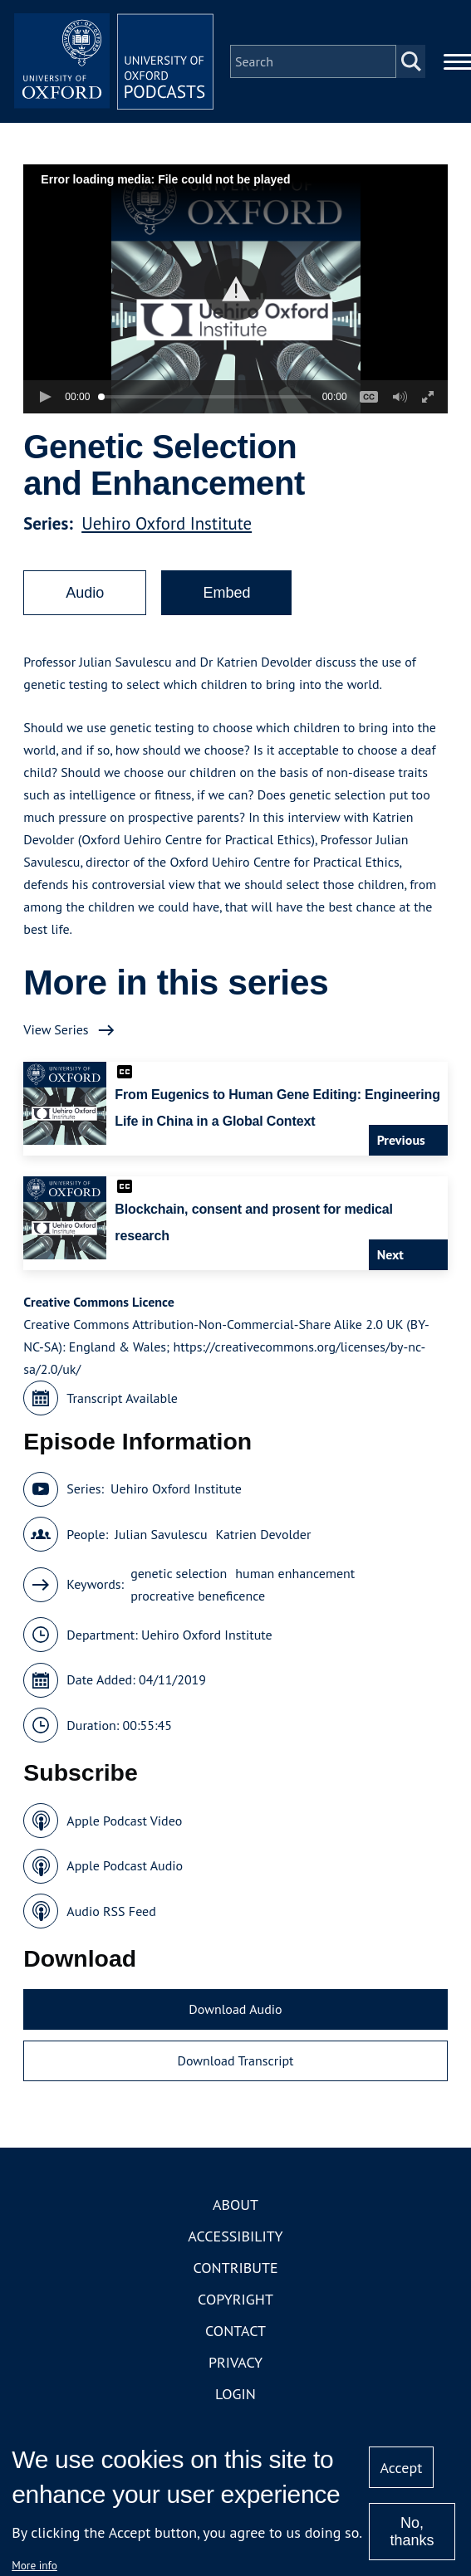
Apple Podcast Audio (124, 1865)
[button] (235, 289)
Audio (85, 592)
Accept (401, 2467)
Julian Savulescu (161, 1534)
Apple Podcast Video (124, 1820)
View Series (55, 1029)
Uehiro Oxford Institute (166, 523)
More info (34, 2565)
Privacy (235, 2362)
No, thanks (412, 2532)
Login (235, 2393)
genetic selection (178, 1573)
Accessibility (235, 2236)
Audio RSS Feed (110, 1911)
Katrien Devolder (264, 1534)
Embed (226, 592)
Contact (235, 2330)
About (235, 2204)
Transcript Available (122, 1398)
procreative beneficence (197, 1595)
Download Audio (235, 2009)
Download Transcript (235, 2060)
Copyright (235, 2299)
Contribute (235, 2267)
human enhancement (295, 1573)
